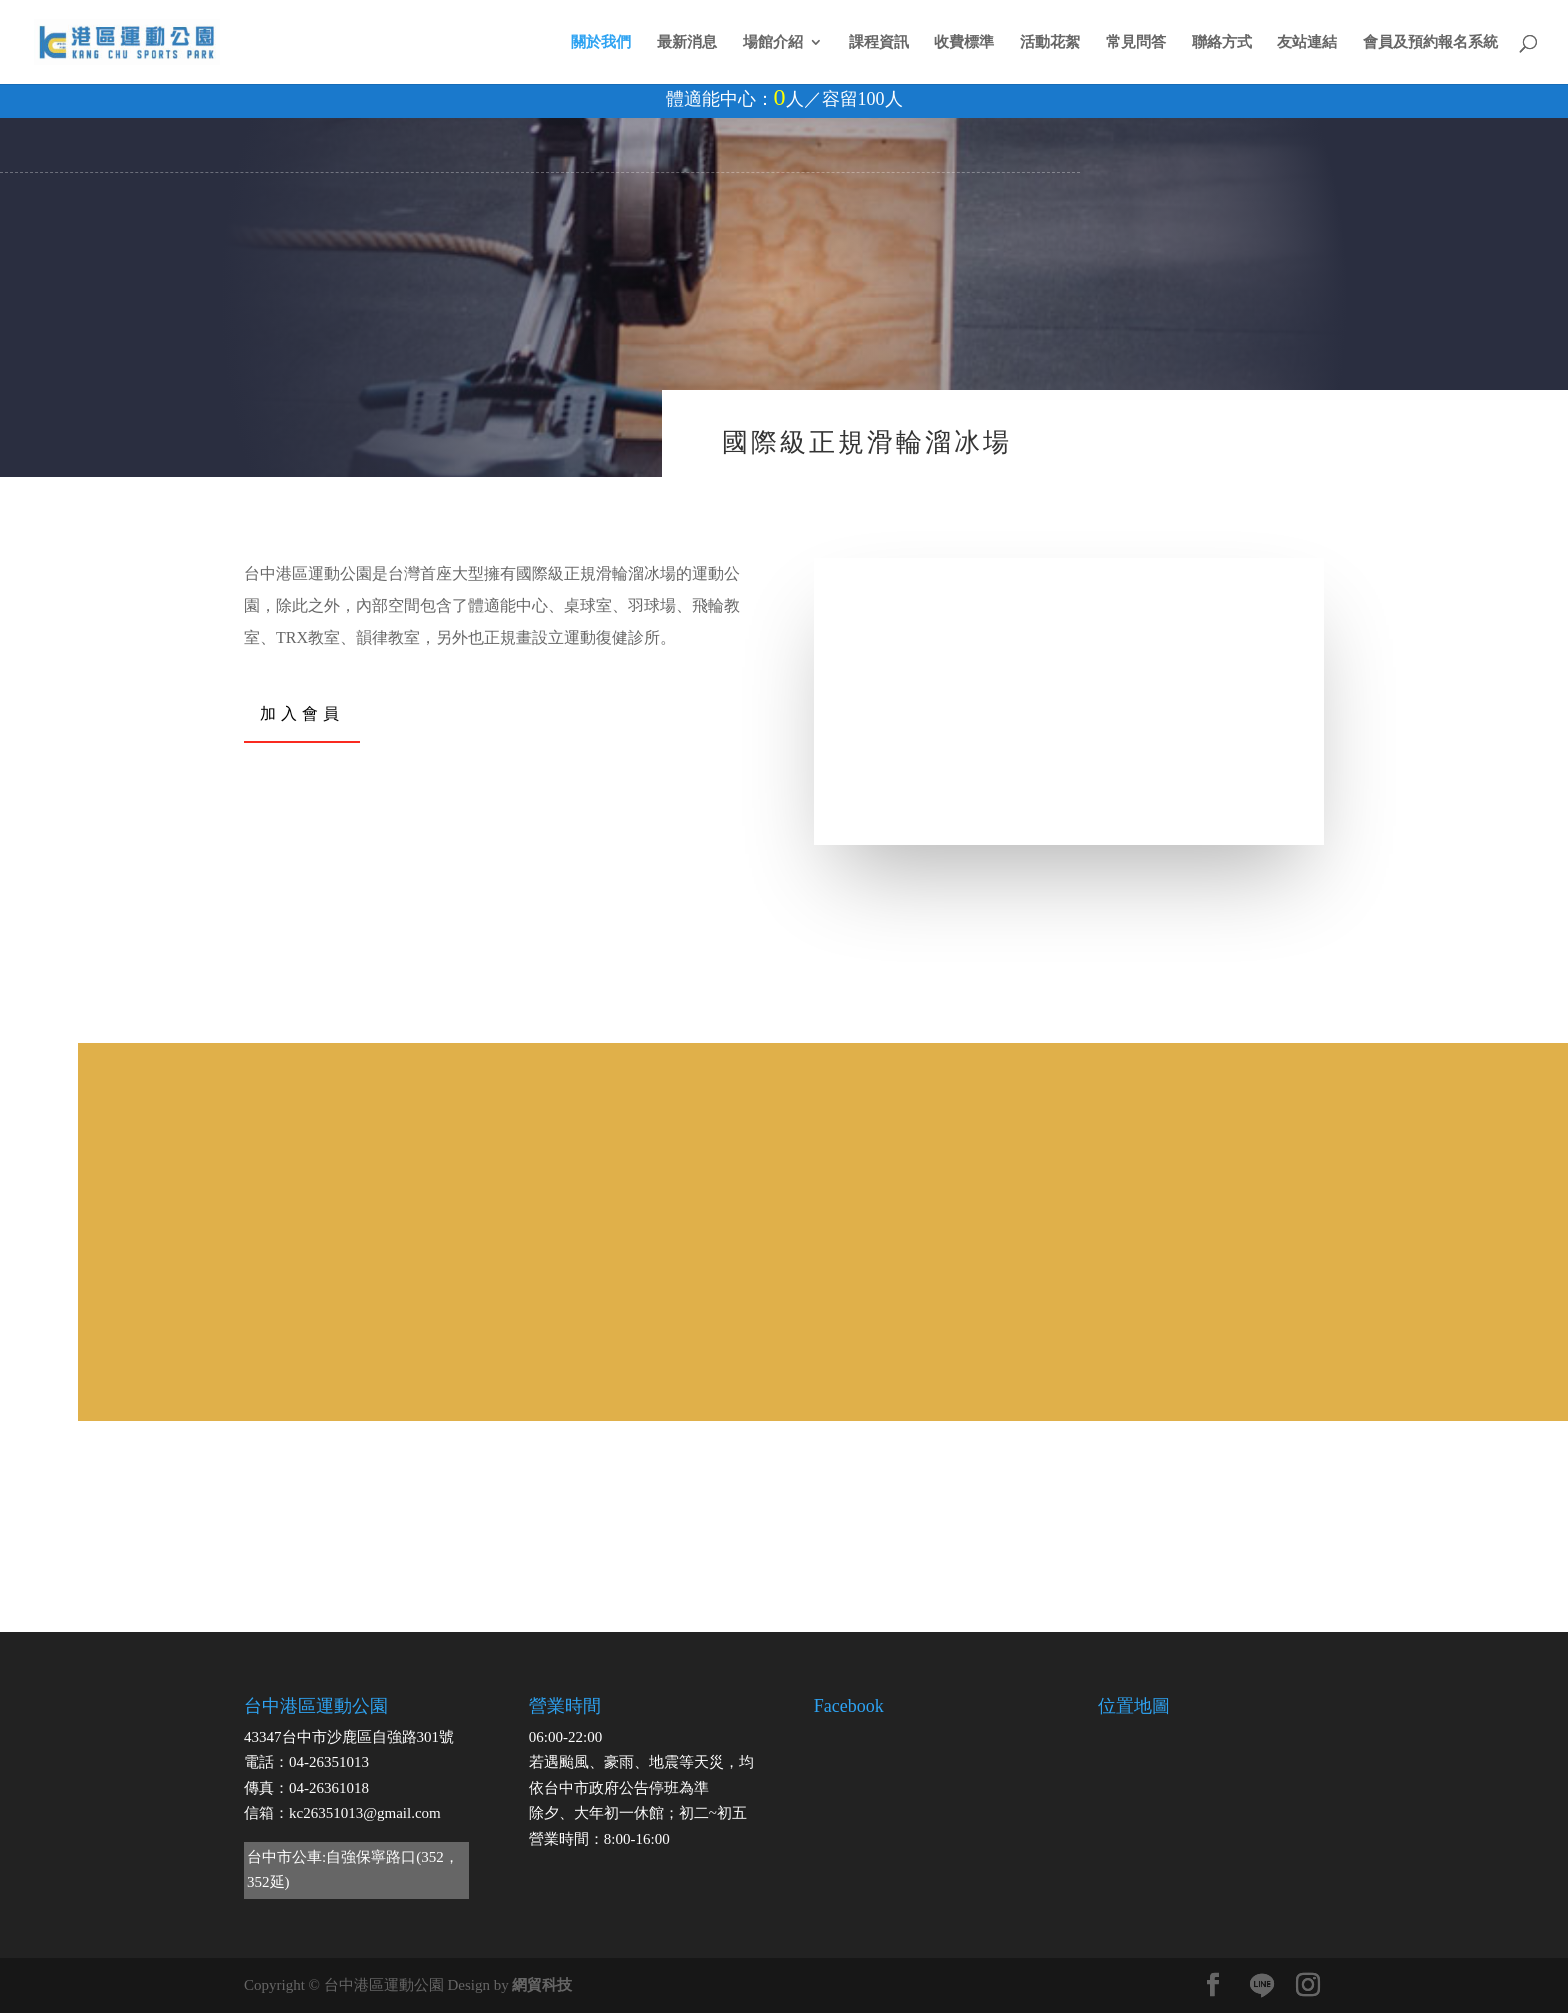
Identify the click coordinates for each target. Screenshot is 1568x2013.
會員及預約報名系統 (1430, 42)
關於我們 (601, 42)
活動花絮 (1050, 42)
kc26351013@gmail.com (365, 1813)
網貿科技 (542, 1985)
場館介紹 (773, 42)
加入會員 (302, 712)
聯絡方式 (1222, 42)
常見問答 (1136, 42)
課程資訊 (879, 42)
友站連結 (1307, 42)
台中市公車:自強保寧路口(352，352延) (353, 1870)
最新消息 (687, 42)
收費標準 (964, 42)
